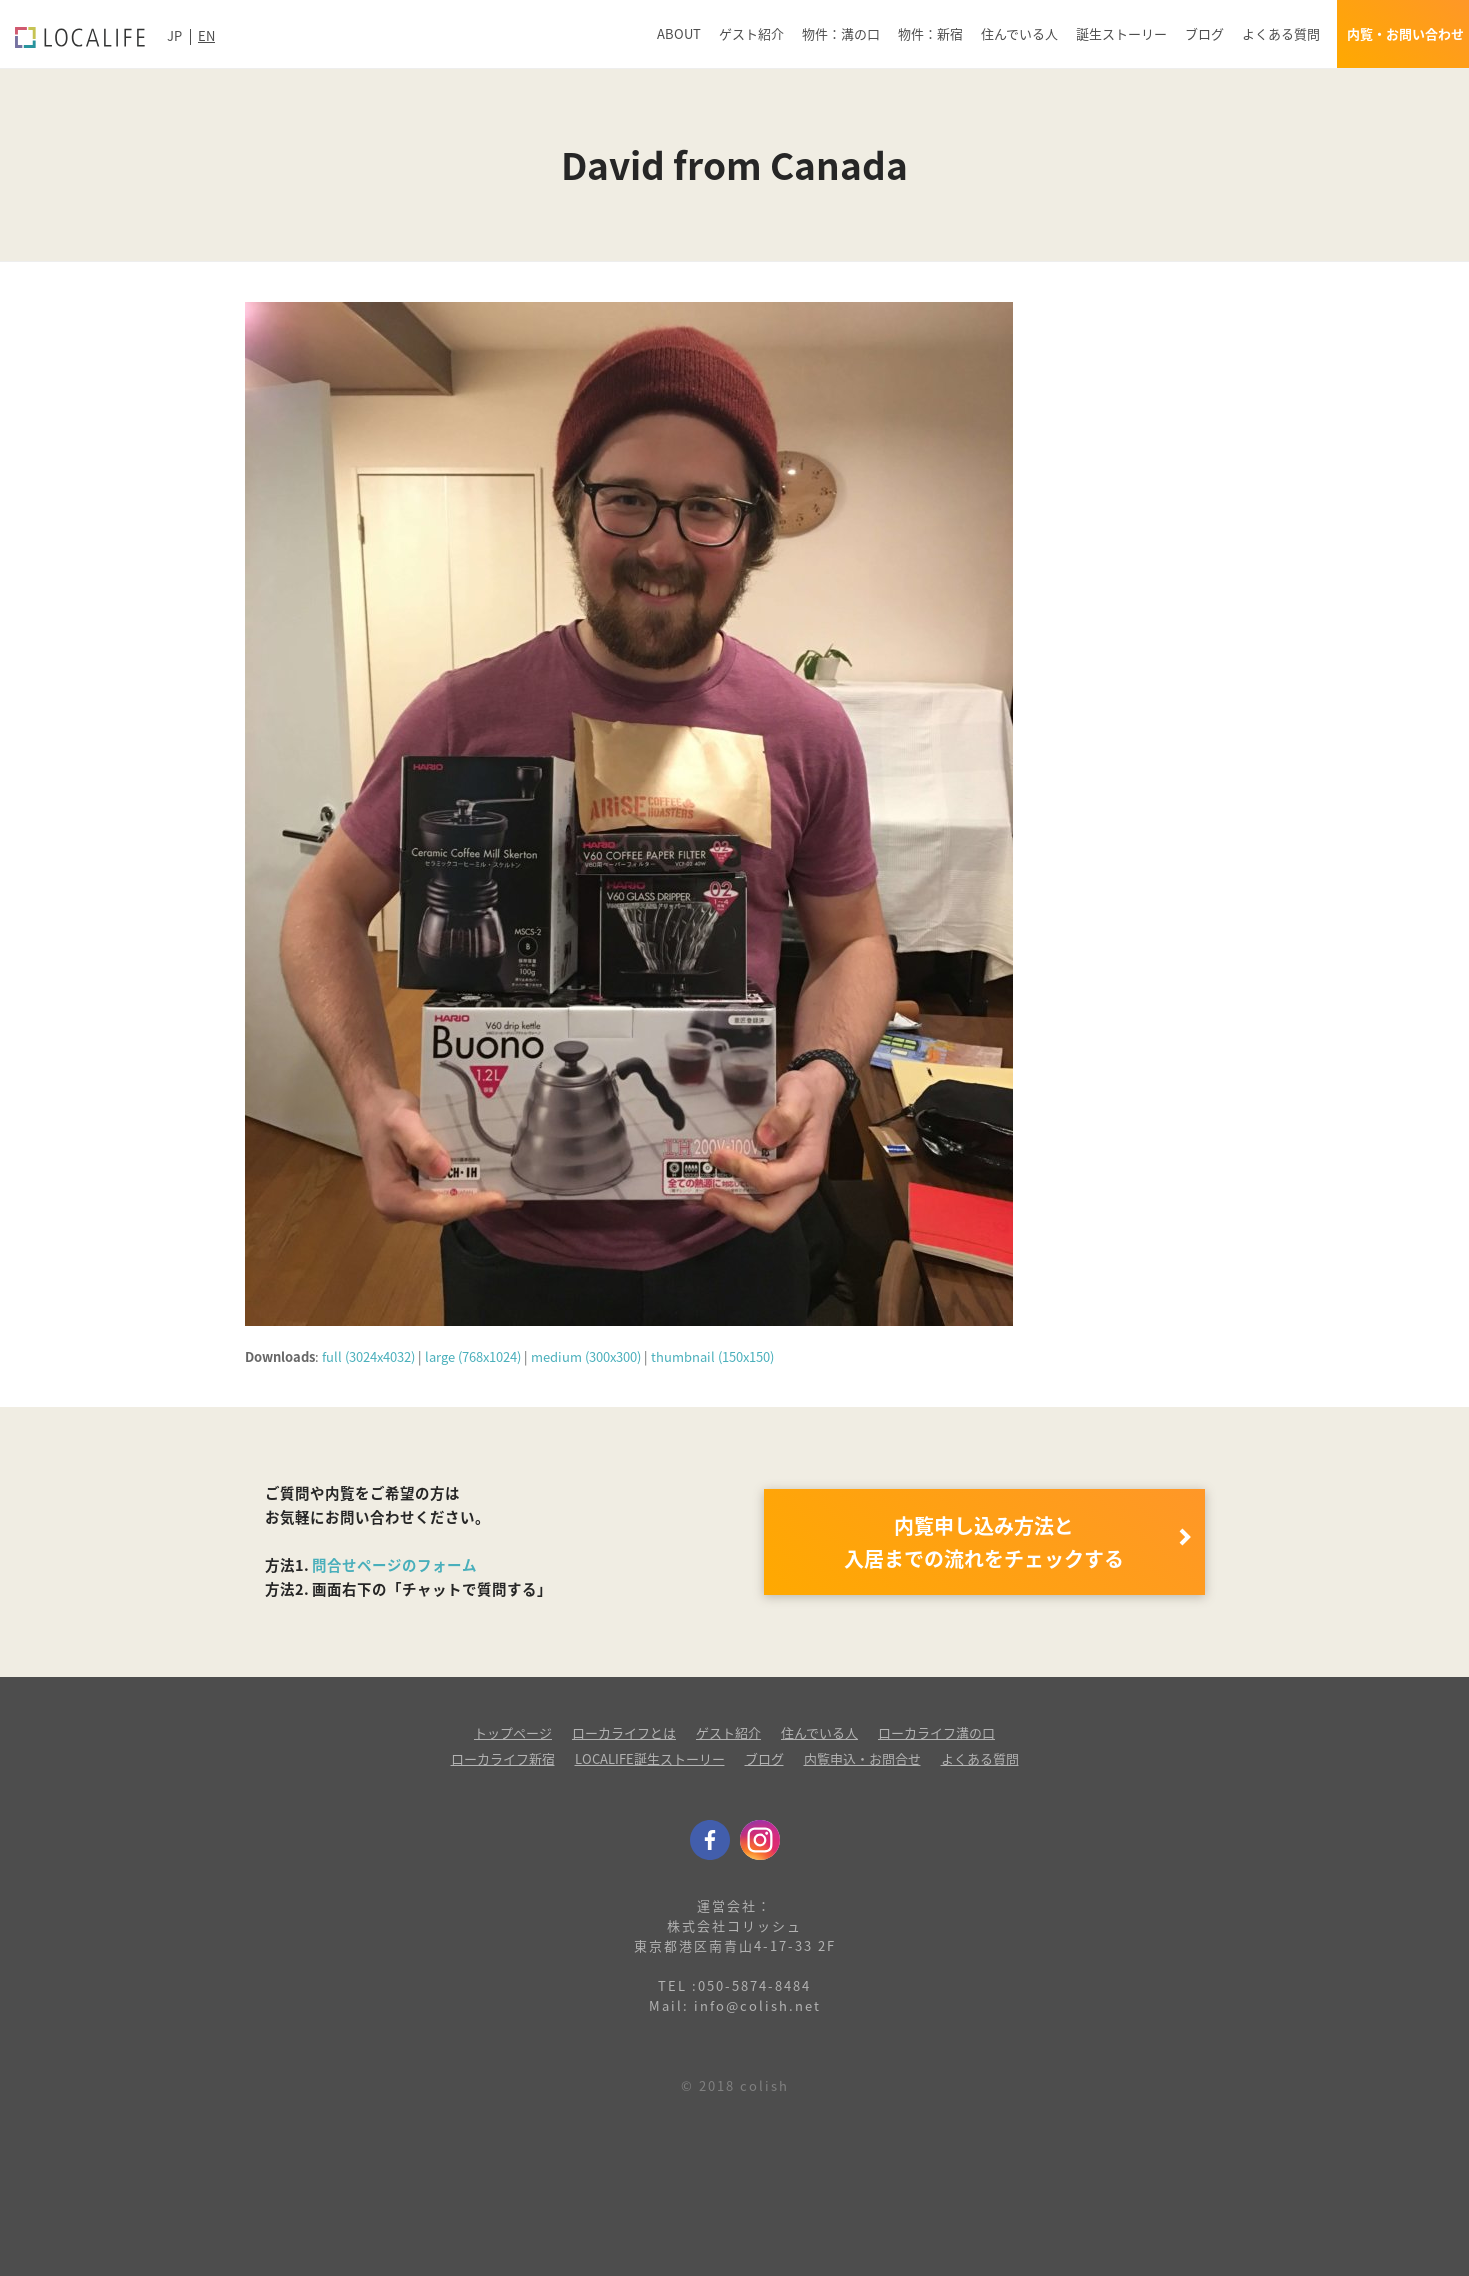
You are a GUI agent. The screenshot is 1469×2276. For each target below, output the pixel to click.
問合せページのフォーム (394, 1565)
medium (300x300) (586, 1356)
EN (206, 35)
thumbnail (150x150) (712, 1356)
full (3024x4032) (368, 1356)
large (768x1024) (473, 1356)
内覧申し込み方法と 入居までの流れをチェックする (984, 1542)
